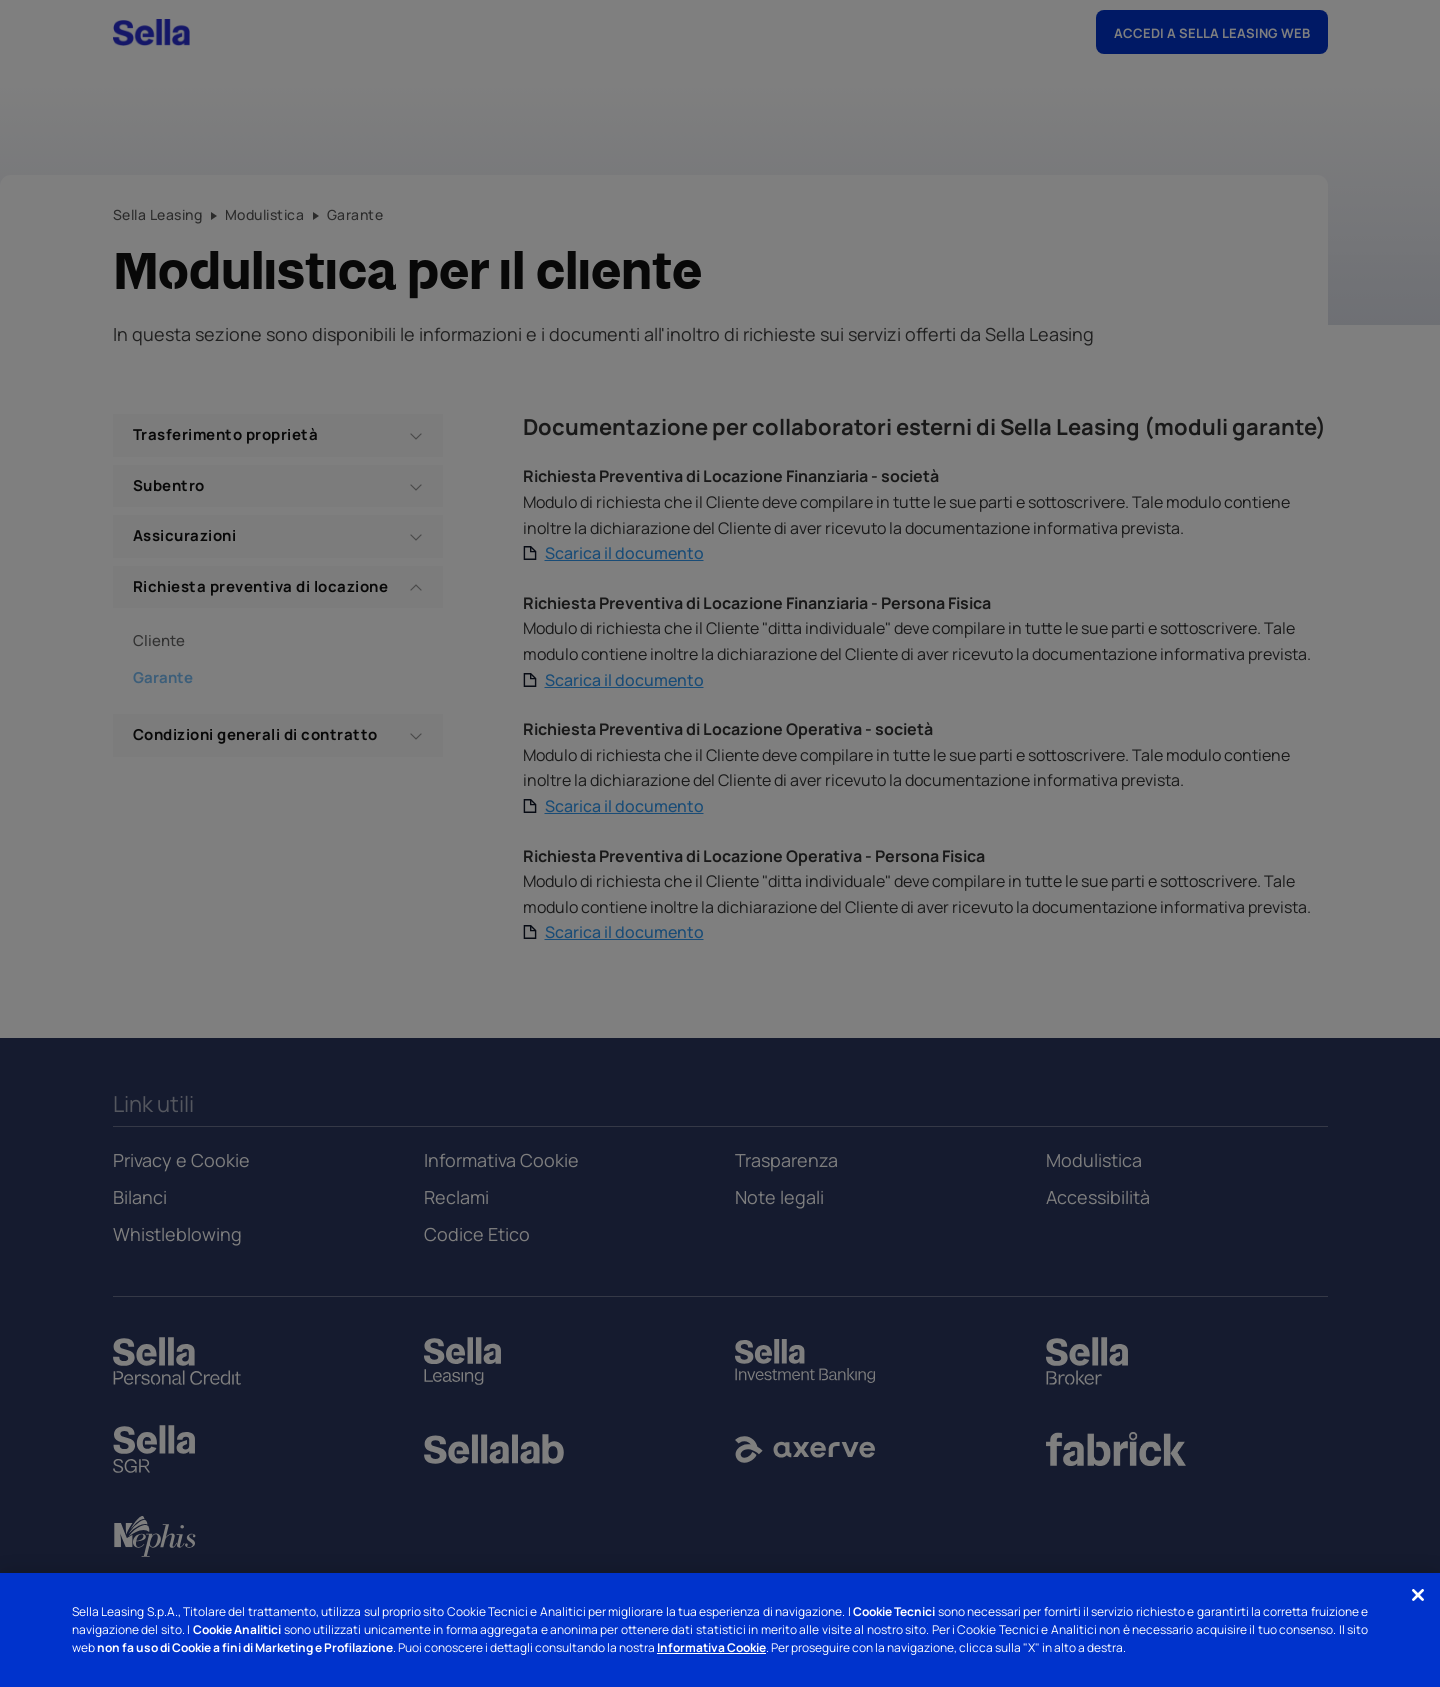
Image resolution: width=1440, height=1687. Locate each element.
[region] (720, 1630)
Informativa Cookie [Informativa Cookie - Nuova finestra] (711, 1647)
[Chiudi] (1418, 1595)
